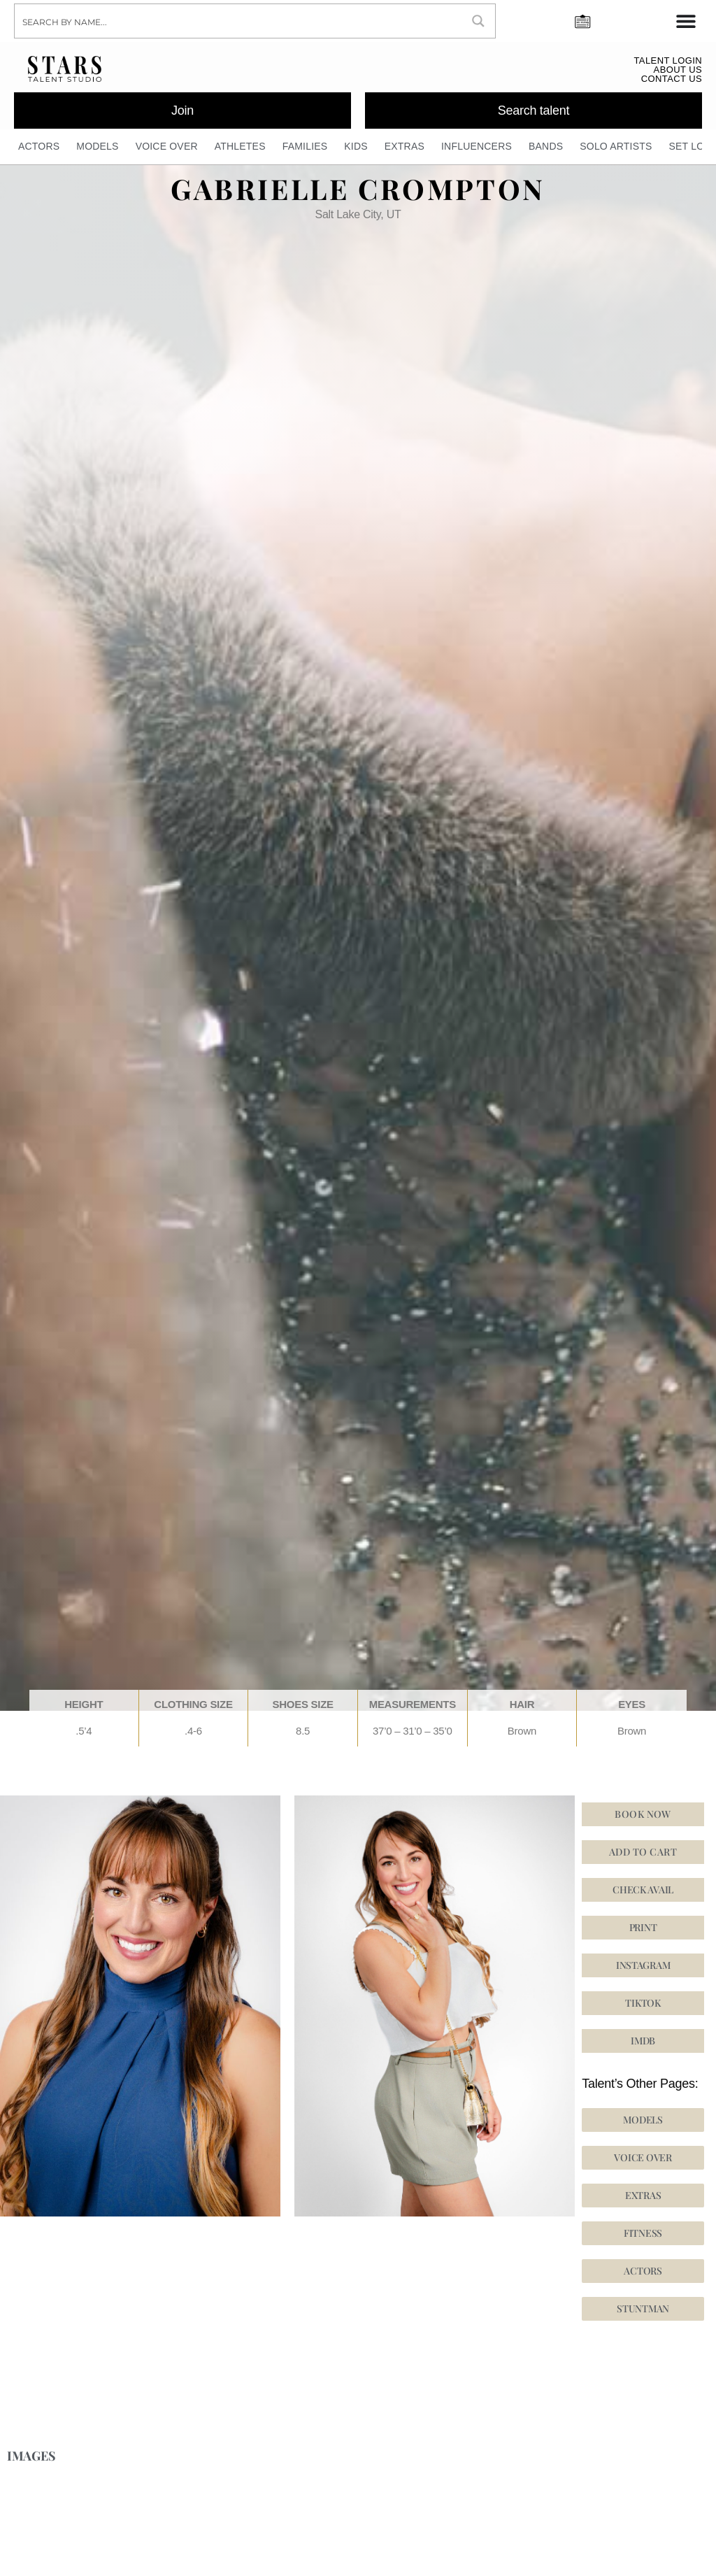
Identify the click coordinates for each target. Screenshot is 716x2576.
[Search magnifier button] (478, 21)
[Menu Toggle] (685, 20)
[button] (643, 1966)
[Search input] (238, 20)
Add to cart (643, 1852)
